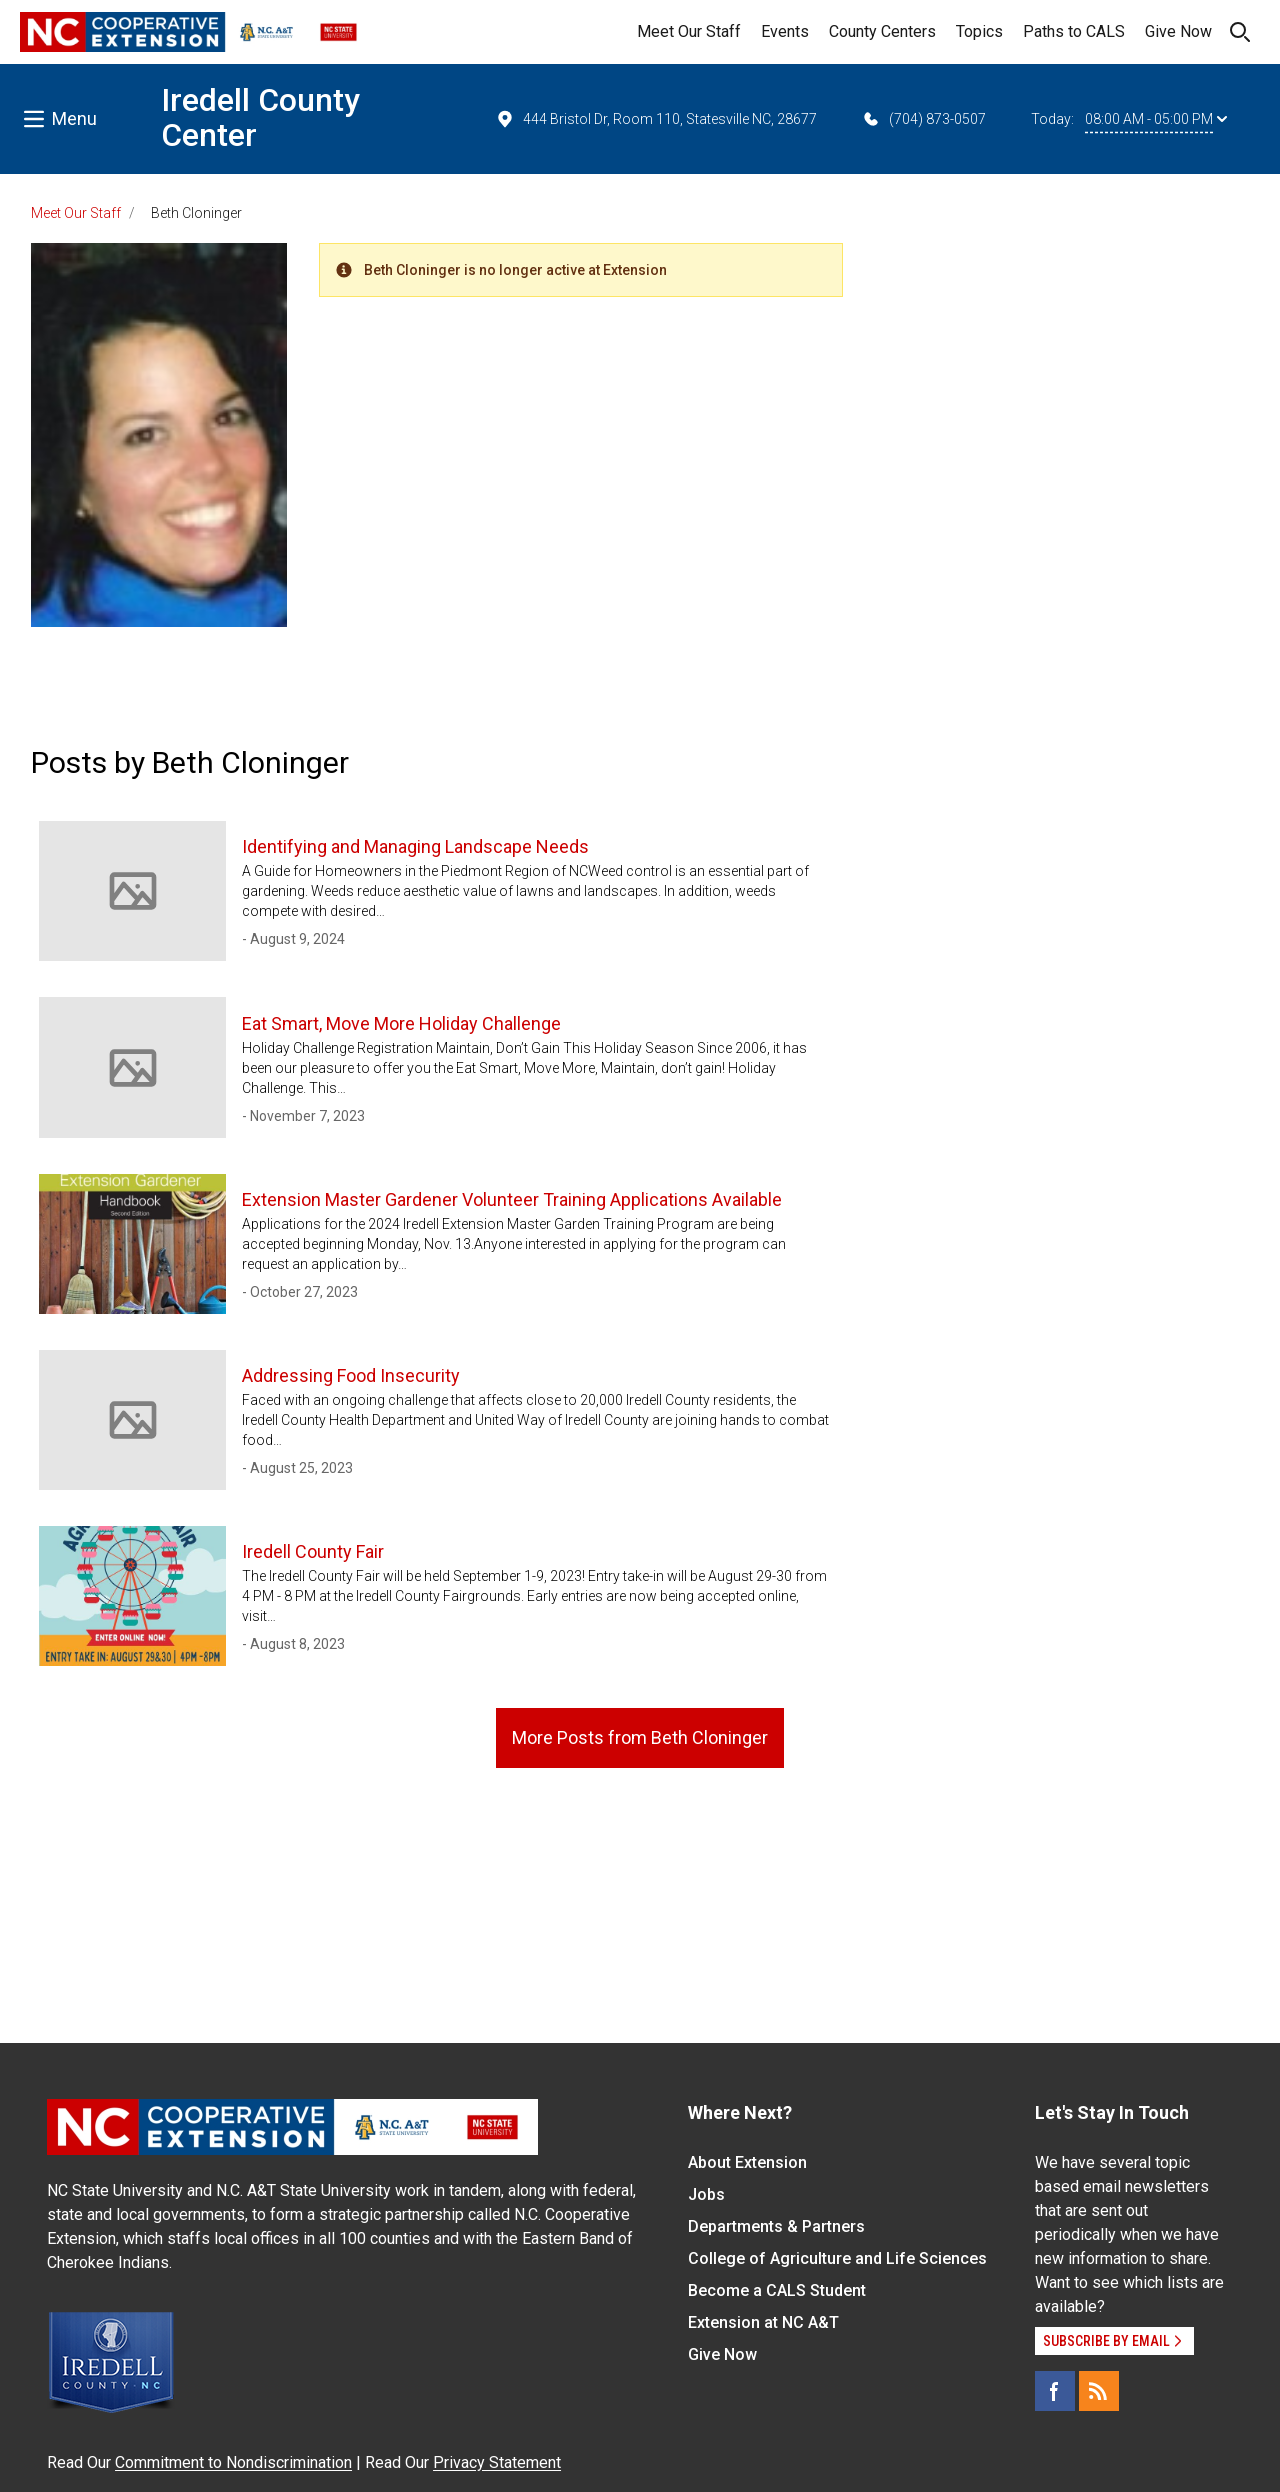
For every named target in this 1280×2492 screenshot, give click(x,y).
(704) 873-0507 (923, 119)
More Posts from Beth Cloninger (640, 1737)
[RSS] (1099, 2391)
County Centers (882, 31)
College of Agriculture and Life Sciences (837, 2258)
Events (785, 31)
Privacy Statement (497, 2462)
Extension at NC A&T (763, 2322)
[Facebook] (1055, 2391)
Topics (979, 31)
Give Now (1178, 31)
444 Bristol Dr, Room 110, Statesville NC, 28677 (656, 119)
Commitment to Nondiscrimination (233, 2462)
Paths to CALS (1074, 31)
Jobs (706, 2194)
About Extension (747, 2162)
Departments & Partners (776, 2226)
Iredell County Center (260, 117)
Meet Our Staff (689, 31)
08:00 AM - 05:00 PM (1156, 119)
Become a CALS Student (777, 2290)
